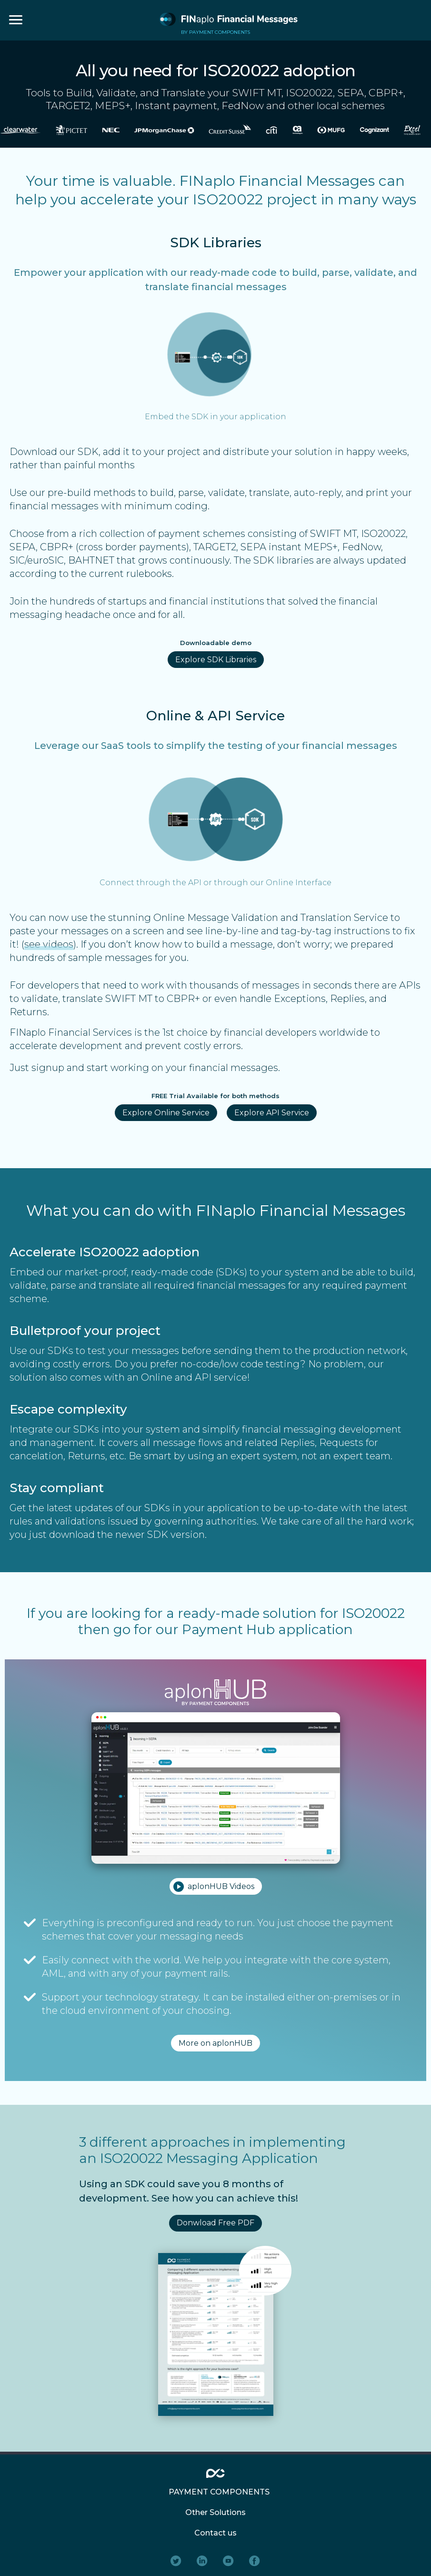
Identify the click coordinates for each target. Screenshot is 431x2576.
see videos (48, 944)
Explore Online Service (166, 1112)
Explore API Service (271, 1112)
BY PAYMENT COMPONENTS (215, 32)
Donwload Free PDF (215, 2222)
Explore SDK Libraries (215, 659)
